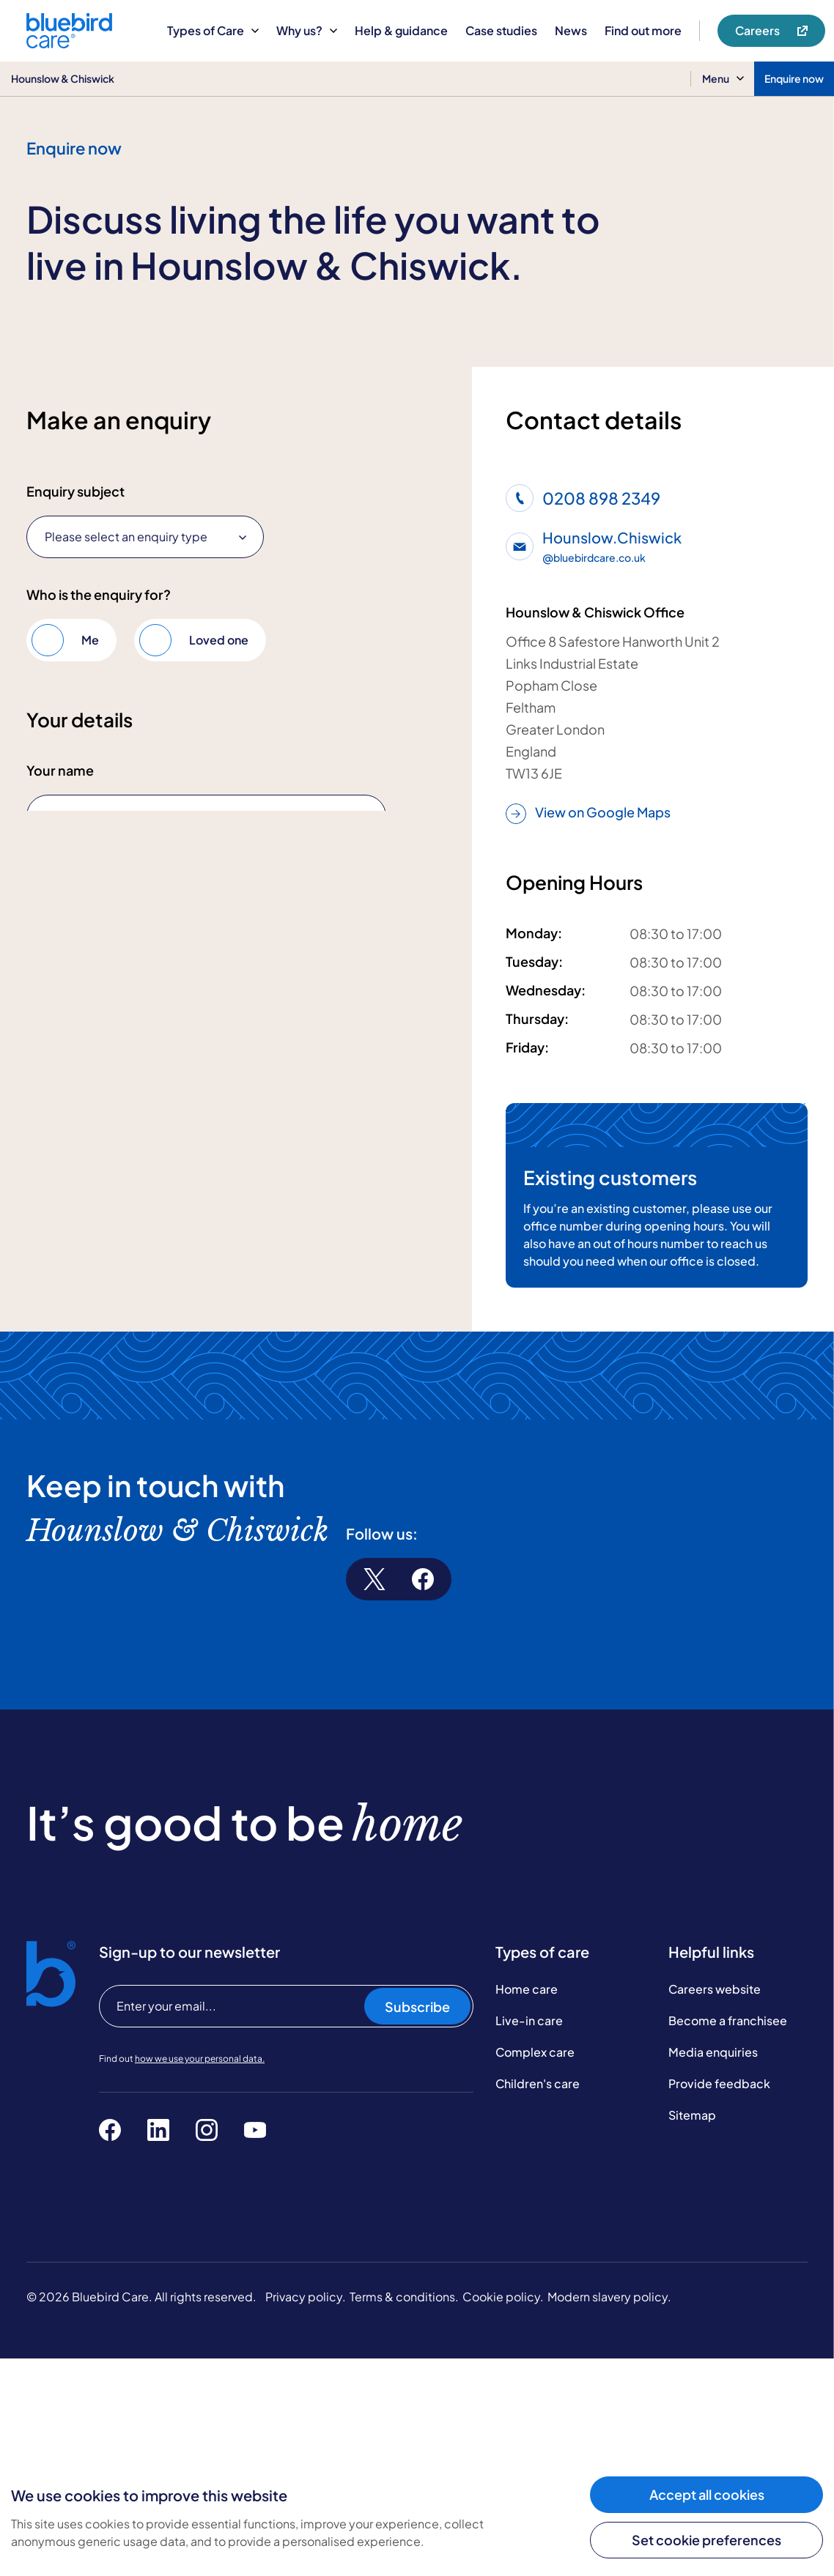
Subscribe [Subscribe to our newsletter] (417, 2224)
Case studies (501, 30)
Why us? (306, 30)
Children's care (537, 2301)
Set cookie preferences (706, 2539)
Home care (526, 2206)
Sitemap (692, 2332)
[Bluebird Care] (69, 42)
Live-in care (529, 2238)
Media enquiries (713, 2269)
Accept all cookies (706, 2494)
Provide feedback (719, 2301)
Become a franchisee (727, 2238)
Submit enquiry (92, 1448)
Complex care (535, 2269)
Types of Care (213, 30)
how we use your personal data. (200, 2276)
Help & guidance (401, 30)
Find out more (643, 30)
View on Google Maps (588, 813)
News (571, 30)
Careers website (714, 2206)
